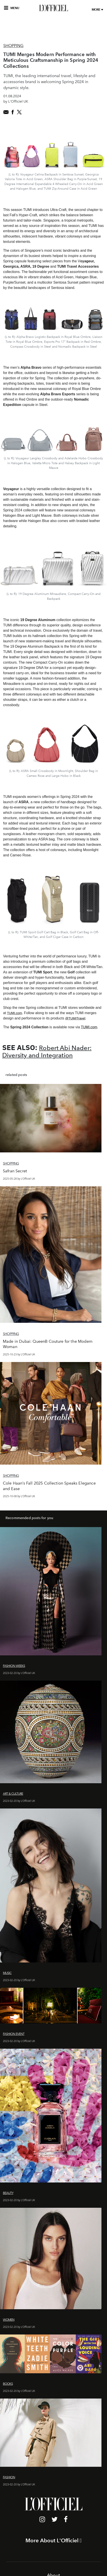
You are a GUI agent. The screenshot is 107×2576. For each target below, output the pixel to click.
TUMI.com (14, 1013)
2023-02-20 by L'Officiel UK (19, 1673)
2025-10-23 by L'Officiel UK (19, 1354)
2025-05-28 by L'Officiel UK (19, 1179)
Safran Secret (15, 1171)
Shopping (13, 45)
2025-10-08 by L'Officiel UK (19, 1496)
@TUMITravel (75, 1018)
